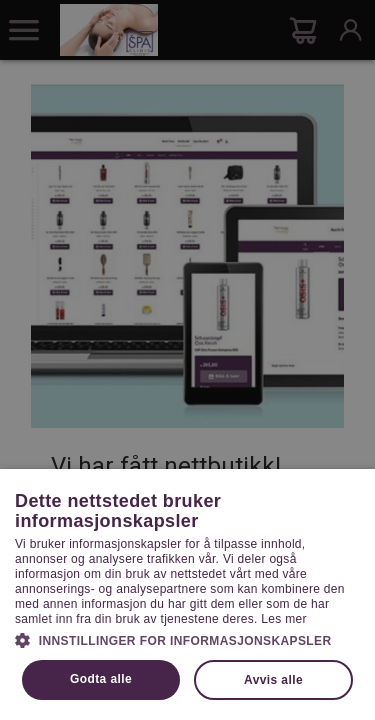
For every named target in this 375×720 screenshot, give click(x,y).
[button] (187, 639)
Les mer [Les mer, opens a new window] (283, 619)
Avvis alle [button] (273, 680)
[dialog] (187, 360)
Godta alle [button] (101, 679)
